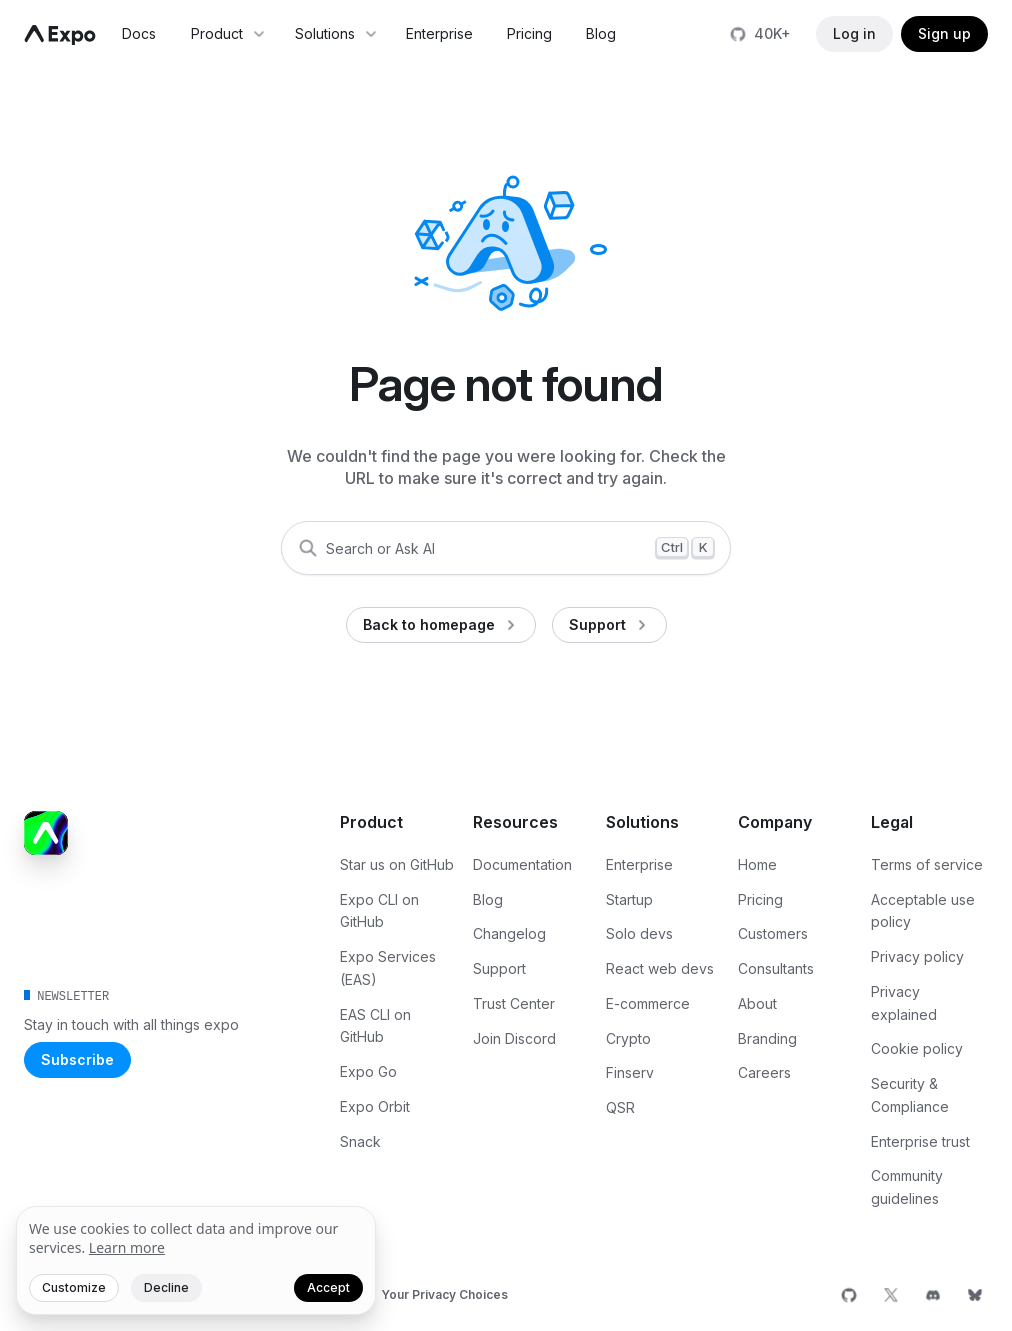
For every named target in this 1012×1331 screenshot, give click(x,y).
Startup (629, 899)
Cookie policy (917, 1048)
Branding (767, 1038)
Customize (74, 1287)
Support (499, 968)
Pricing (529, 33)
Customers (773, 933)
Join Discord (514, 1038)
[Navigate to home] (60, 35)
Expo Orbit (375, 1106)
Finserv (630, 1072)
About (757, 1003)
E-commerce (648, 1003)
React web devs (660, 968)
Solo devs (639, 933)
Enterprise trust (920, 1141)
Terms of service (927, 864)
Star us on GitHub (397, 864)
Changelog (509, 933)
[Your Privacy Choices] (427, 1295)
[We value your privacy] (196, 1261)
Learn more (127, 1247)
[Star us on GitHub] (762, 34)
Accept (328, 1287)
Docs (139, 33)
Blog (601, 33)
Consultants (776, 968)
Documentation (522, 864)
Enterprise (439, 33)
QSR (620, 1107)
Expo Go (368, 1071)
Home (757, 864)
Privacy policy (917, 956)
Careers (764, 1072)
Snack (360, 1141)
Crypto (628, 1038)
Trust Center (514, 1003)
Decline (166, 1287)
